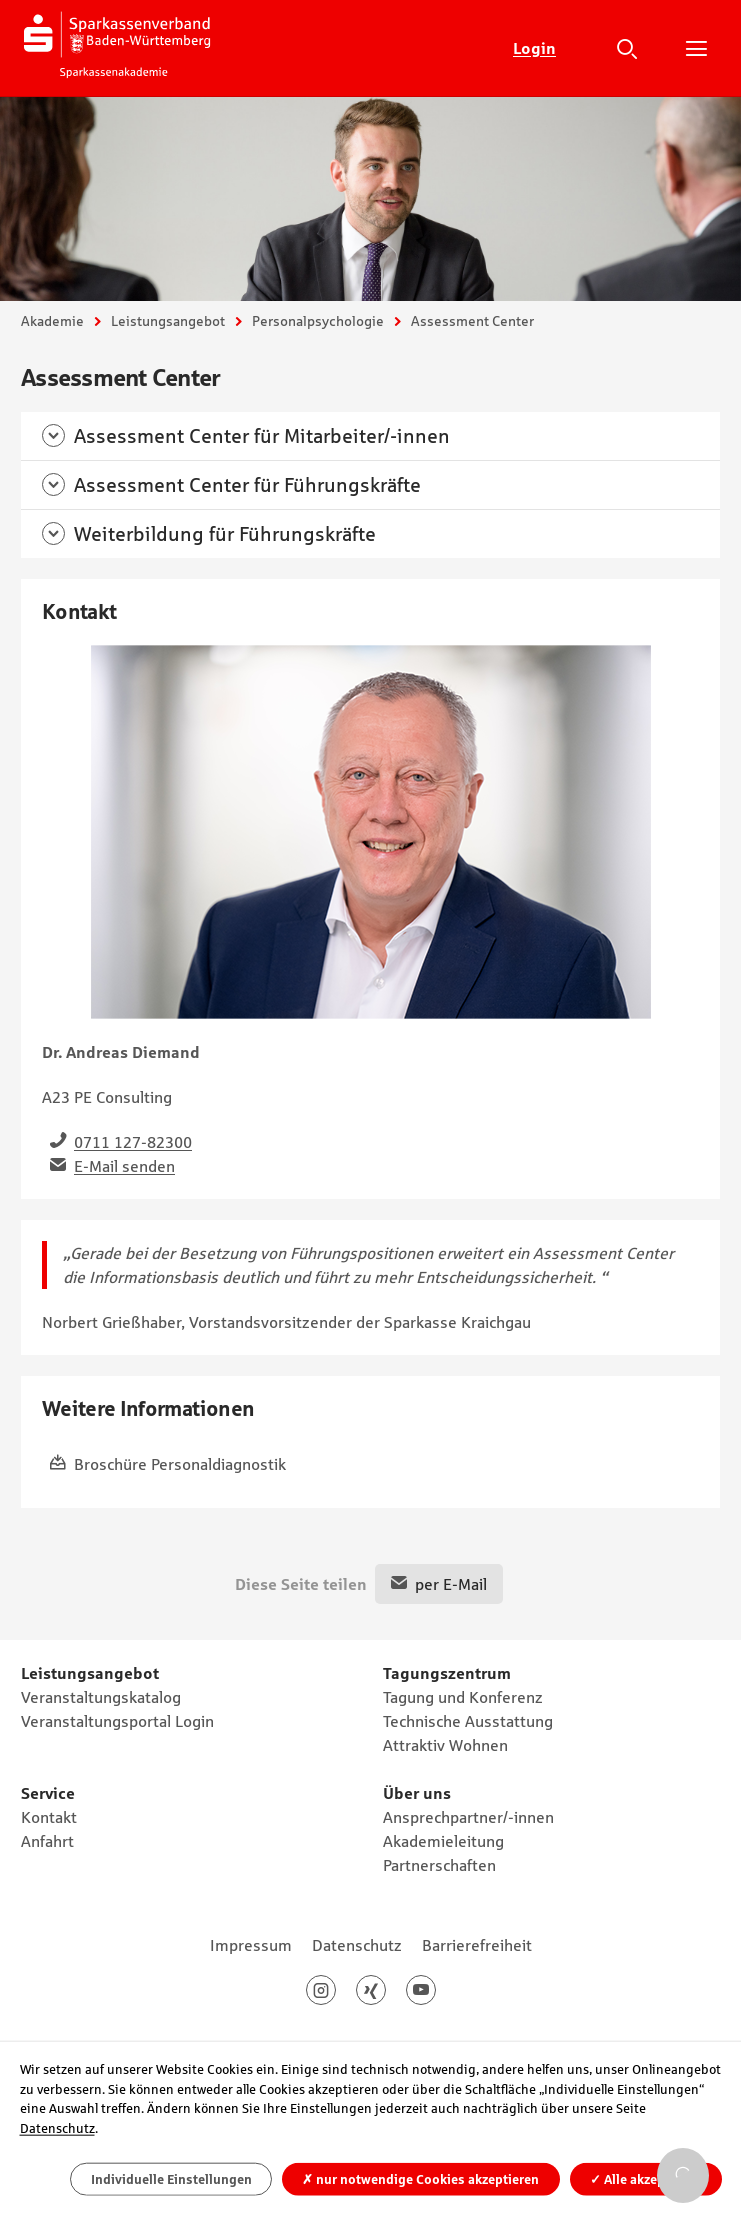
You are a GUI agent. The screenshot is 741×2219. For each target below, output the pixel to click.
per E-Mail (451, 1584)
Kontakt (49, 1817)
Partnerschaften (439, 1865)
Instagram (335, 1990)
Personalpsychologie (318, 321)
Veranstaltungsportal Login (117, 1721)
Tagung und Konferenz (463, 1697)
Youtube (435, 1990)
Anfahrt (47, 1841)
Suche (627, 48)
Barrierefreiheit (477, 1945)
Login (534, 48)
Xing (385, 1990)
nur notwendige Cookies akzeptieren (420, 2178)
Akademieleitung (443, 1841)
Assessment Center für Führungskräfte (247, 485)
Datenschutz (357, 1945)
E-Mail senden (124, 1166)
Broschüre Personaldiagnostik (180, 1464)
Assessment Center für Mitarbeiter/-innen (262, 436)
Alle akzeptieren (645, 2178)
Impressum (251, 1945)
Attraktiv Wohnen (445, 1745)
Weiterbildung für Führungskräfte (225, 534)
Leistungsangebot (168, 321)
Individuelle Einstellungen (171, 2178)
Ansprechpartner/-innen (468, 1817)
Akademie (52, 321)
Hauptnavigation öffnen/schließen (696, 48)
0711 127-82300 (133, 1142)
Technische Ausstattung (468, 1721)
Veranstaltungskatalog (101, 1697)
